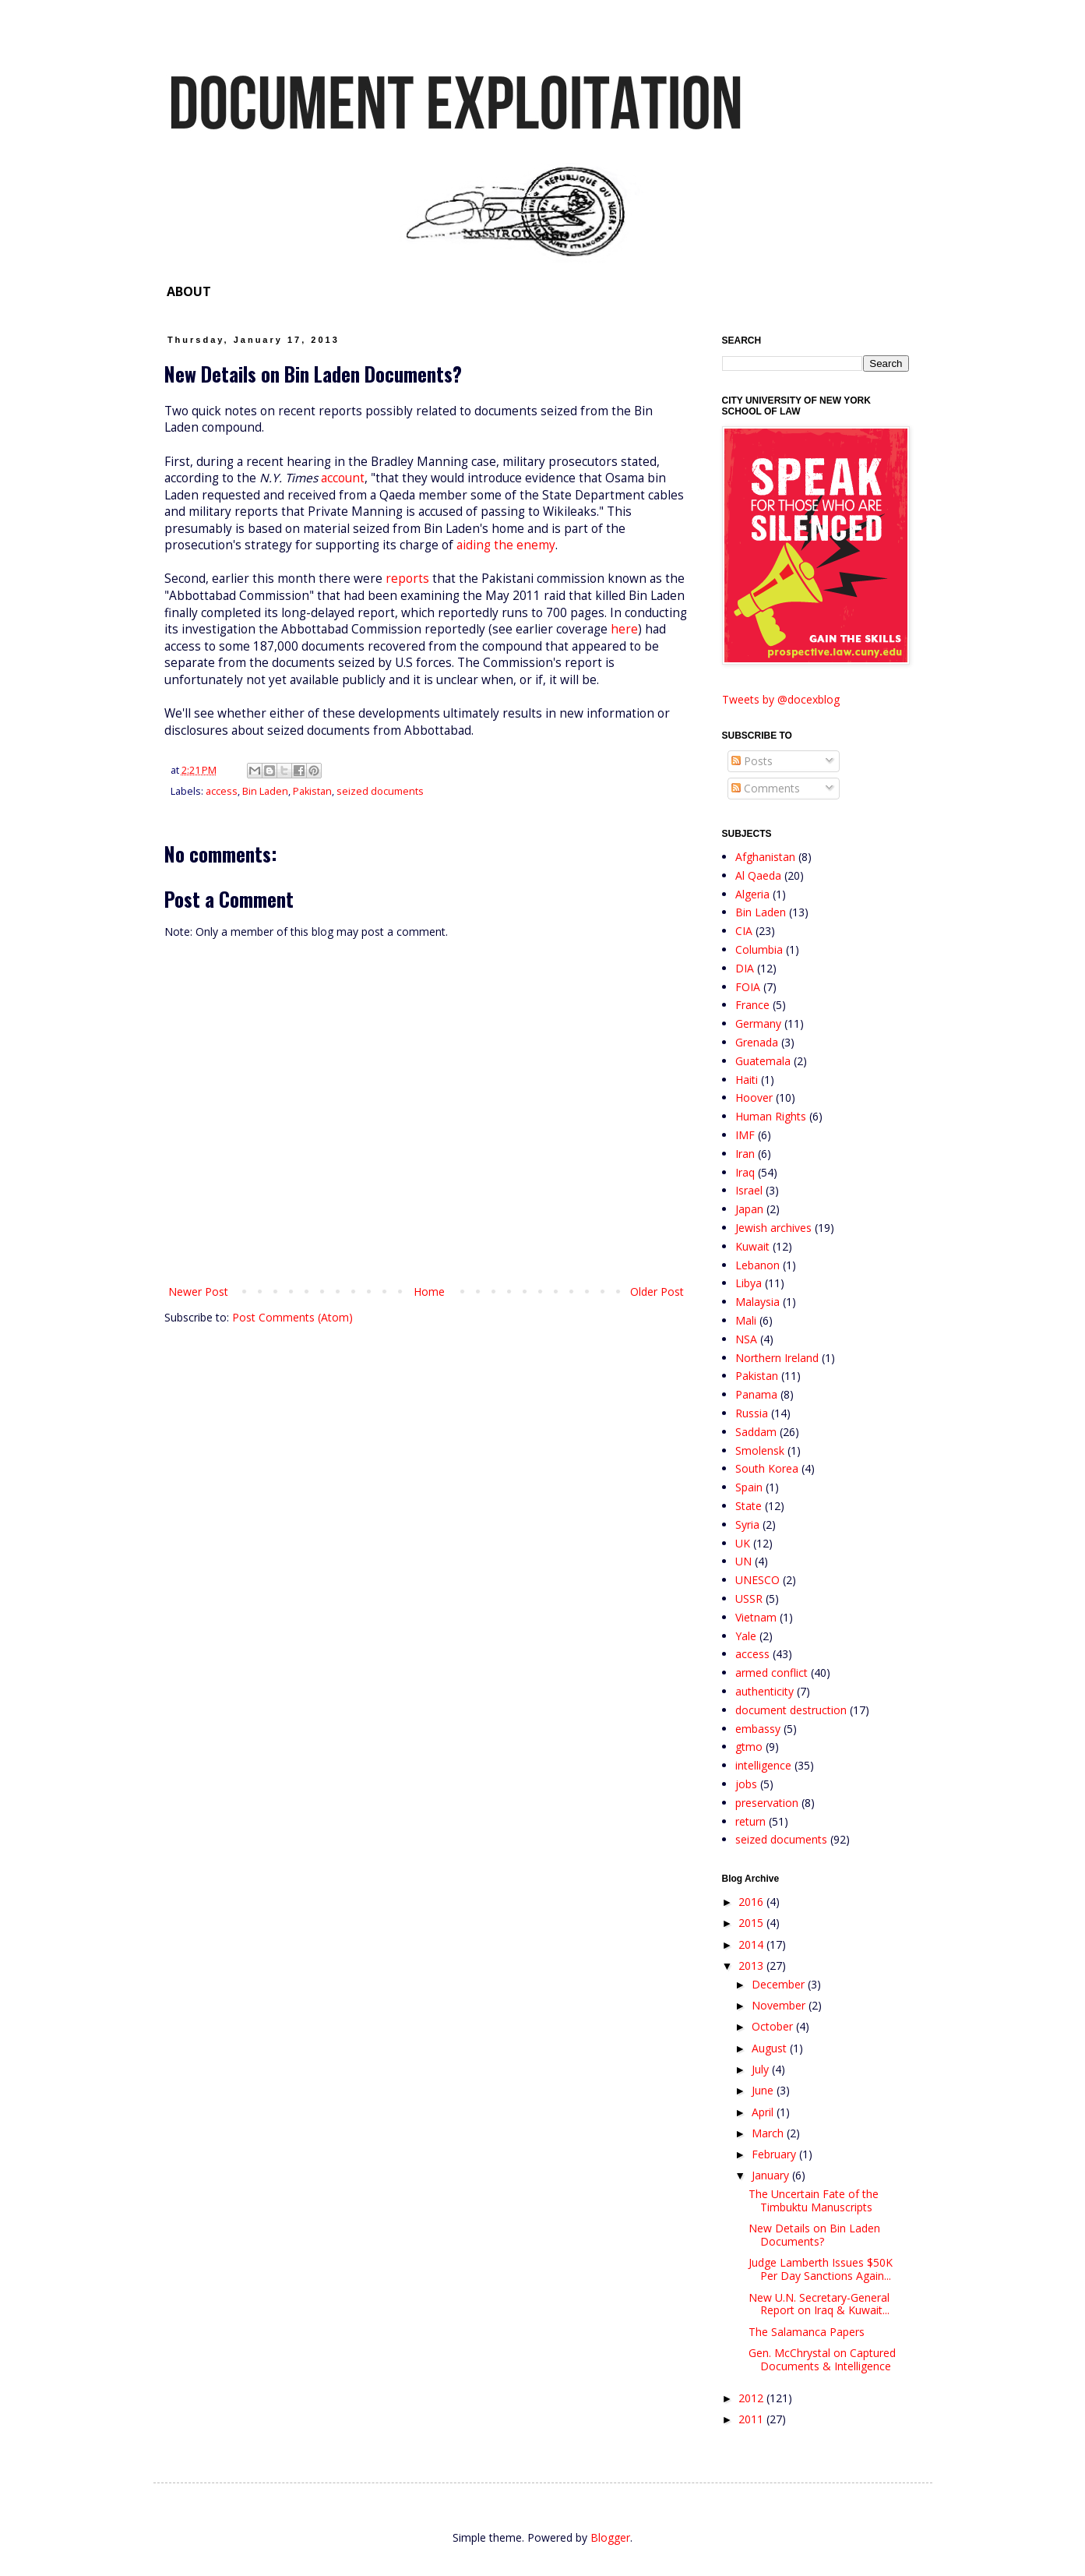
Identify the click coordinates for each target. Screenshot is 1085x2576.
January (772, 2175)
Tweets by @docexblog (781, 699)
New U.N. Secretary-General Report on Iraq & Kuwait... (819, 2304)
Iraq (745, 1172)
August (771, 2048)
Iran (745, 1153)
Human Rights (770, 1116)
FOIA (747, 986)
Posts (752, 760)
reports (407, 578)
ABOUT (189, 291)
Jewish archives (773, 1227)
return (750, 1821)
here (624, 629)
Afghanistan (765, 856)
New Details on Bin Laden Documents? (814, 2235)
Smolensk (759, 1450)
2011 (752, 2419)
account (343, 478)
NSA (746, 1339)
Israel (749, 1190)
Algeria (752, 894)
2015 (752, 1922)
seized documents (380, 791)
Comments (765, 788)
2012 (752, 2398)
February (775, 2154)
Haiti (746, 1079)
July (762, 2069)
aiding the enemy (505, 545)
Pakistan (312, 791)
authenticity (764, 1691)
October (774, 2026)
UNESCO (757, 1579)
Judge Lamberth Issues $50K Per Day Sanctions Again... (821, 2269)
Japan (749, 1209)
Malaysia (757, 1301)
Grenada (756, 1042)
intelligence (763, 1765)
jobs (746, 1784)
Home (429, 1291)
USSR (749, 1598)
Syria (747, 1524)
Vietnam (756, 1617)
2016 (752, 1901)
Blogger (610, 2537)
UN (743, 1561)
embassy (757, 1728)
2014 (752, 1944)
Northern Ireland (777, 1357)
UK (742, 1543)
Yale (745, 1636)
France (752, 1004)
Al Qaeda (758, 875)
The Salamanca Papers (807, 2331)
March (769, 2133)
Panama (756, 1394)
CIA (743, 930)
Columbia (759, 949)
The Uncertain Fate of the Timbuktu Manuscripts (814, 2200)
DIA (744, 968)
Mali (745, 1320)
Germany (758, 1023)
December (780, 1984)
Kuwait (752, 1246)
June (764, 2090)
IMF (745, 1134)
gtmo (749, 1746)
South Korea (766, 1468)
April (764, 2112)
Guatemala (763, 1060)
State (748, 1505)
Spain (749, 1487)
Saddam (756, 1431)
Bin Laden (265, 791)
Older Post (657, 1291)
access (222, 791)
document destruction (791, 1710)
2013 (752, 1965)
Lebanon (757, 1265)
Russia (751, 1413)
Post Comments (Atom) (292, 1317)
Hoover (754, 1097)
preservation (766, 1802)
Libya (748, 1283)
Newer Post (198, 1291)
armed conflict (771, 1672)
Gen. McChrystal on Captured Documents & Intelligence (822, 2359)
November (780, 2005)
